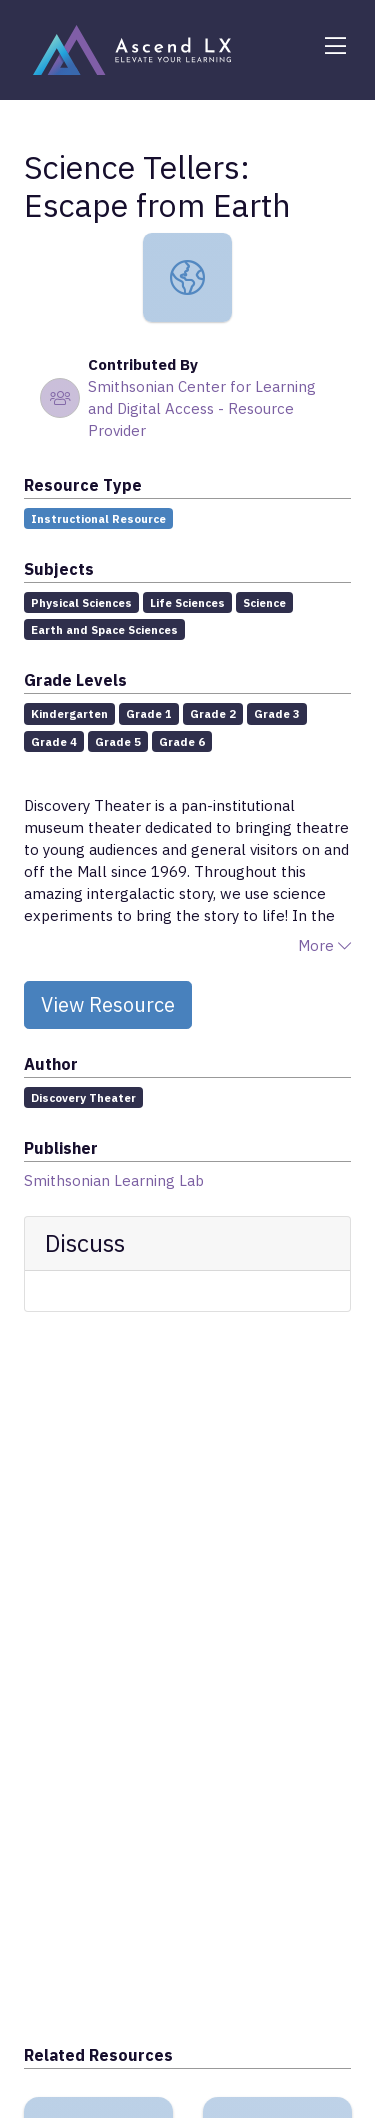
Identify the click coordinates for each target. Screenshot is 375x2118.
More (324, 945)
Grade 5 (118, 741)
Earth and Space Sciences (104, 629)
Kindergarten (69, 713)
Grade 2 (213, 713)
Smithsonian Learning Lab (114, 1180)
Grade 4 (54, 741)
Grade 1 (149, 713)
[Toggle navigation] (335, 46)
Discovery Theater (83, 1097)
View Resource (108, 1004)
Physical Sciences (81, 602)
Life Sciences (187, 602)
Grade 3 (277, 713)
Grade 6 (182, 741)
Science (264, 602)
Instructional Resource (98, 518)
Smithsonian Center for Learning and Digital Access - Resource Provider (202, 408)
